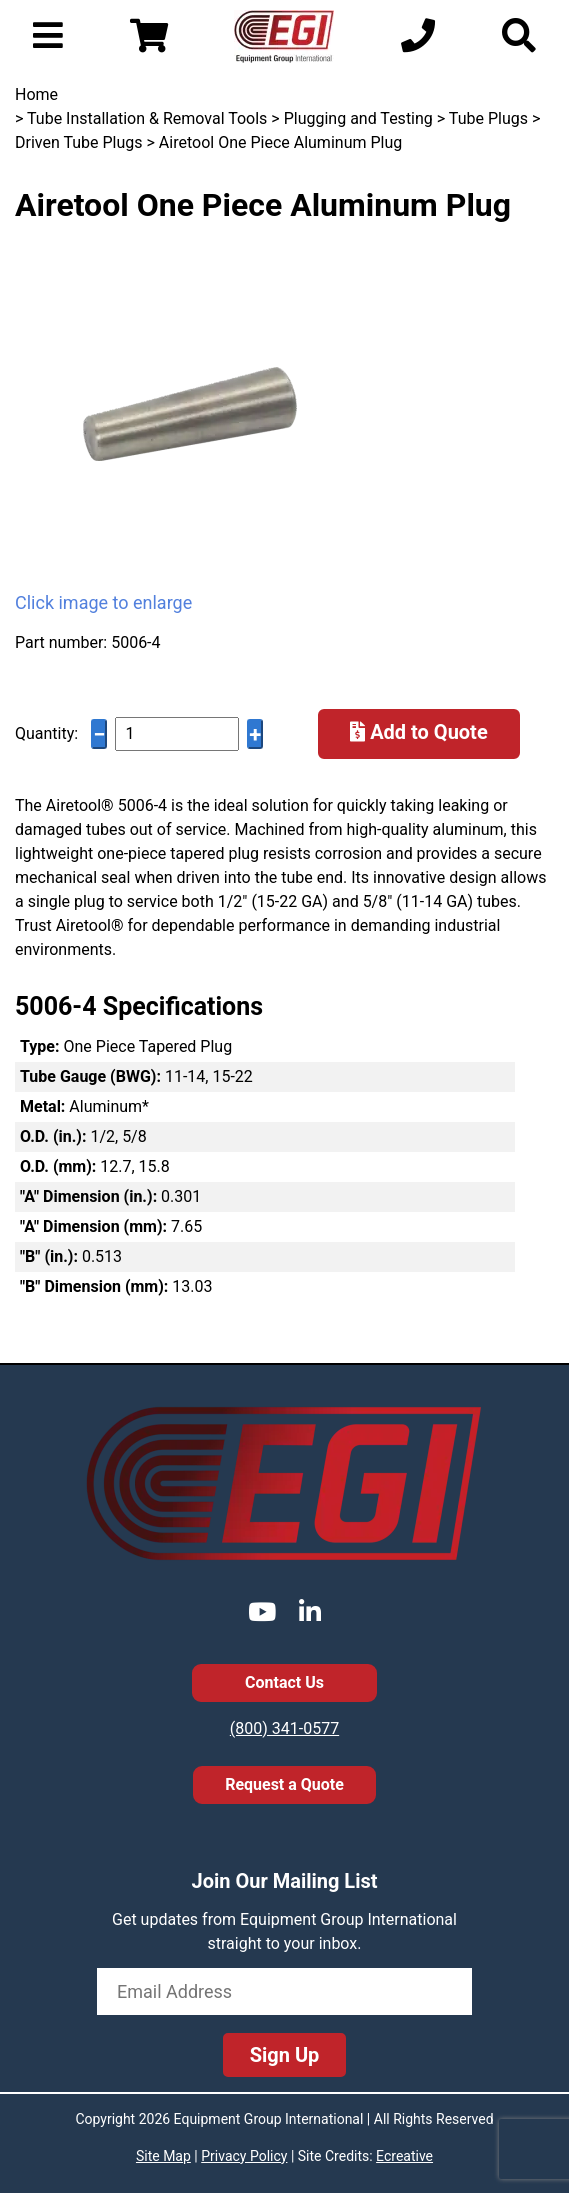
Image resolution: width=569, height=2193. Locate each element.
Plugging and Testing (358, 118)
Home (36, 94)
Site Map (163, 2156)
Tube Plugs (488, 118)
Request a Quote (284, 1784)
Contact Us (284, 1682)
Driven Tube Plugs (79, 142)
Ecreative (404, 2156)
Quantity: (46, 733)
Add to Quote (419, 732)
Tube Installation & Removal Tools (147, 118)
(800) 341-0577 (284, 1728)
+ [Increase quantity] (255, 734)
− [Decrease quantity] (99, 734)
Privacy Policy (244, 2156)
